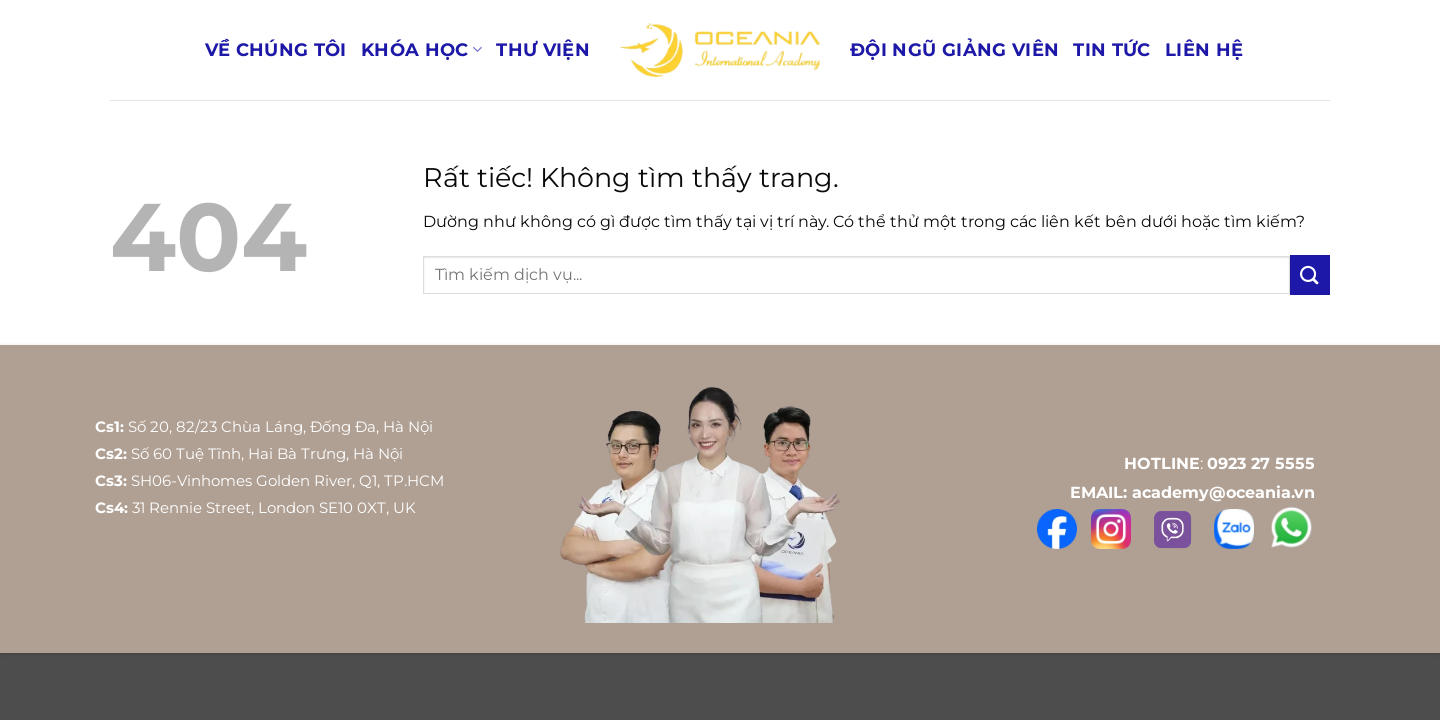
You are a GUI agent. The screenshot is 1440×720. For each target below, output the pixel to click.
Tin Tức (1111, 49)
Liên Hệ (1204, 49)
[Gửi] (1310, 274)
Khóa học (421, 49)
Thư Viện (543, 49)
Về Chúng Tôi (276, 49)
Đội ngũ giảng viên (954, 49)
